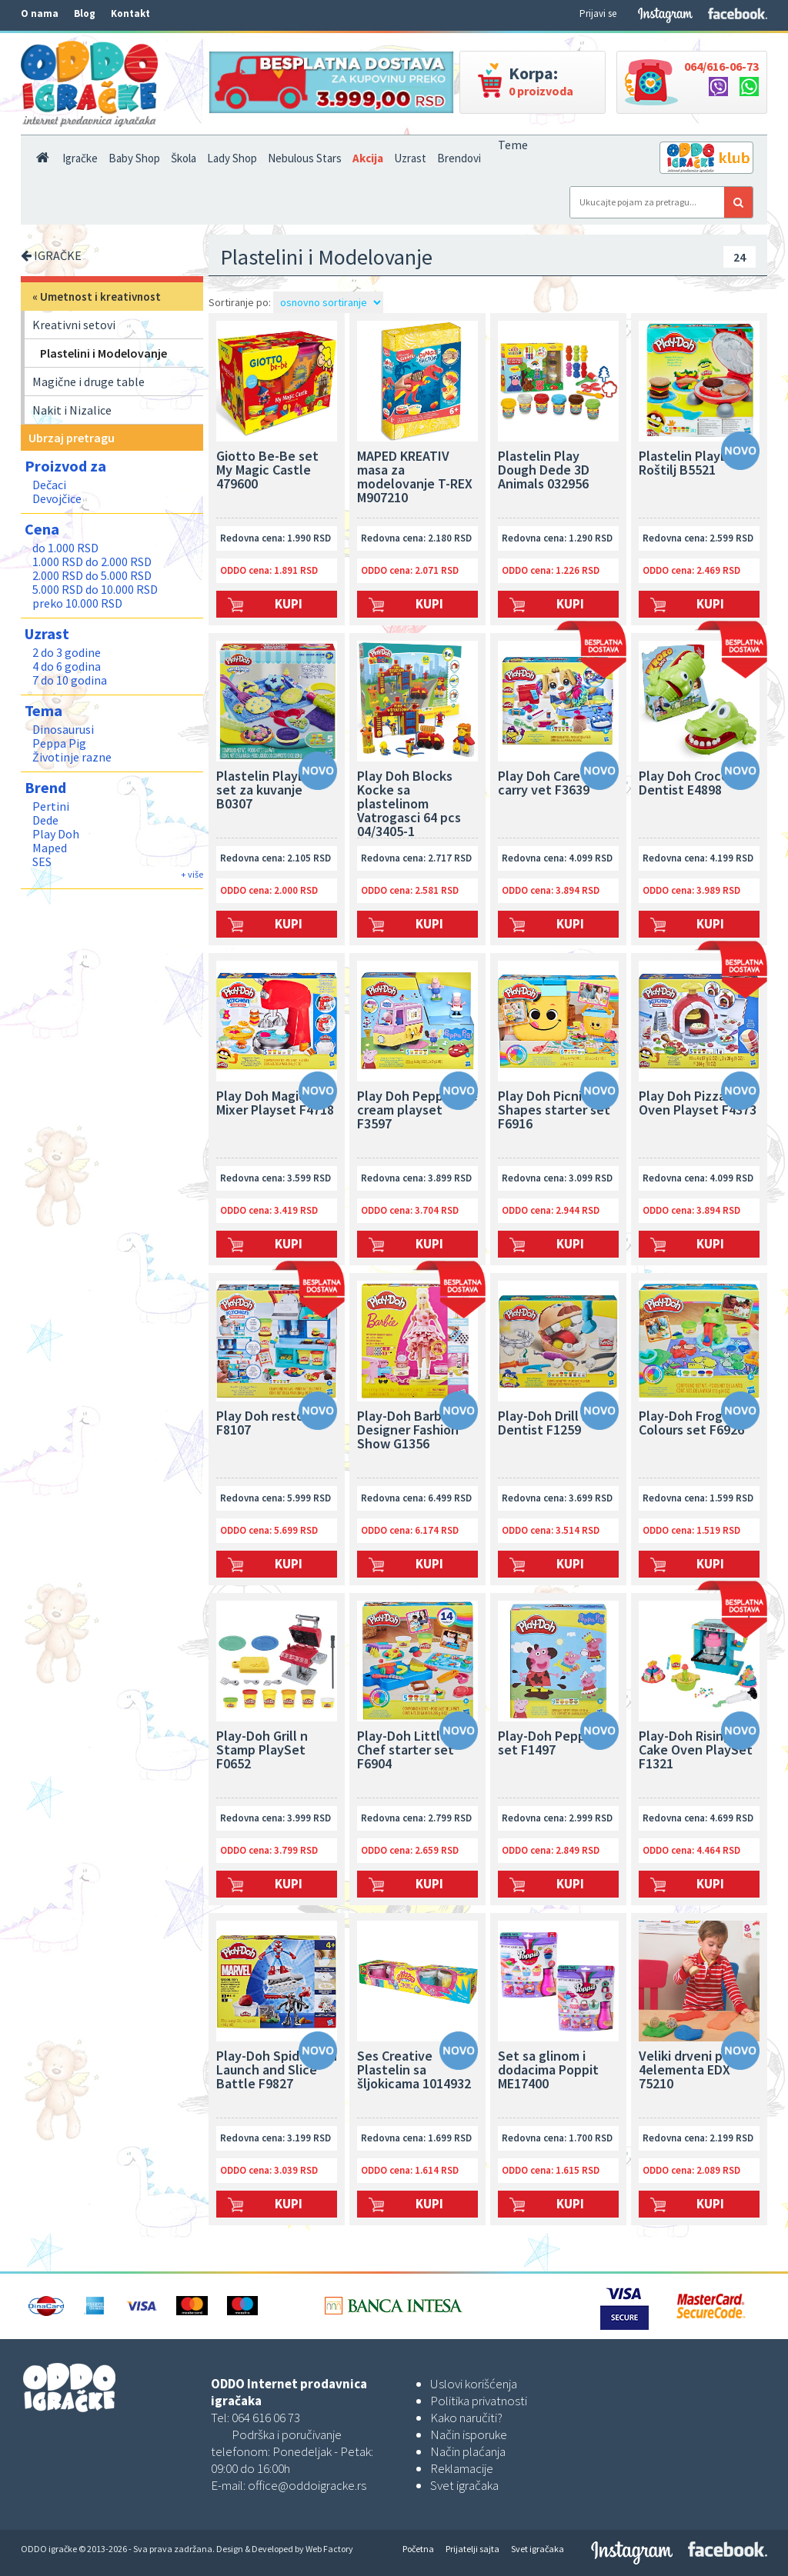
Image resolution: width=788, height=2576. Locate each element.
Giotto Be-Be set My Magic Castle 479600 (267, 470)
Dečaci (49, 485)
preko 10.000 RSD (77, 603)
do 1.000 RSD (65, 548)
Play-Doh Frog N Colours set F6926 (691, 1423)
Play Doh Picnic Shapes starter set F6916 (554, 1110)
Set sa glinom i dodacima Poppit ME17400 (548, 2070)
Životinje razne (72, 757)
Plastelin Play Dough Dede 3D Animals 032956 (543, 470)
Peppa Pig (59, 743)
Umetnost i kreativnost (100, 296)
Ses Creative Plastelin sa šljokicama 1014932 (414, 2070)
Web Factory (329, 2548)
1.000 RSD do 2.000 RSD (92, 561)
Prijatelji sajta (472, 2548)
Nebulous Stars (305, 158)
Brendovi (459, 158)
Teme (513, 144)
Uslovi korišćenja (473, 2383)
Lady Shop (232, 158)
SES (42, 861)
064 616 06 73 (266, 2417)
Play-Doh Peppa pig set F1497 (556, 1743)
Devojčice (57, 498)
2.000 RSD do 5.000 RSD (92, 575)
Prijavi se (597, 13)
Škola (183, 158)
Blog (84, 13)
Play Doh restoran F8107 (269, 1423)
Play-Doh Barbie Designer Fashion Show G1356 (408, 1430)
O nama (39, 13)
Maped (49, 848)
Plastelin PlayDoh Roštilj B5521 (691, 463)
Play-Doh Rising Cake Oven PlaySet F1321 (696, 1750)
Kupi (288, 603)
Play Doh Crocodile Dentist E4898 (695, 783)
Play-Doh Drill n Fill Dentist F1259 (554, 1423)
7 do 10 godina (69, 680)
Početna (418, 2548)
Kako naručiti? (466, 2417)
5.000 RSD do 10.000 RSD (95, 589)
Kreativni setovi (73, 324)
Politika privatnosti (478, 2400)
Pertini (50, 806)
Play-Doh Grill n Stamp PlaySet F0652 (262, 1750)
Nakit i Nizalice (72, 410)
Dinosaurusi (63, 729)
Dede (45, 820)
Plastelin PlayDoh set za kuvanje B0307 (269, 790)
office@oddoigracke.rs (307, 2485)
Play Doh (55, 834)
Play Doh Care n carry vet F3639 (544, 783)
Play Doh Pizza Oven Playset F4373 (697, 1103)
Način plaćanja (468, 2451)
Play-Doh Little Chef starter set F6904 (405, 1750)
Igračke (80, 158)
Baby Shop (134, 158)
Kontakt (130, 13)
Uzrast (410, 158)
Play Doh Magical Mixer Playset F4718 (275, 1103)
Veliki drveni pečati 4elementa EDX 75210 (696, 2070)
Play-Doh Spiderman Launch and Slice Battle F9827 (276, 2070)
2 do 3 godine (66, 652)
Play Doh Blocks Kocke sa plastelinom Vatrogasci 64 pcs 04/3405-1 (409, 803)
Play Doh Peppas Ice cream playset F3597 (417, 1110)
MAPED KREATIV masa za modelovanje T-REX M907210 (414, 477)
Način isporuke (468, 2434)
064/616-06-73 (721, 66)
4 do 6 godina (66, 666)
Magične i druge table (88, 381)
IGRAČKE (51, 255)
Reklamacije (461, 2468)
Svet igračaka (464, 2485)
